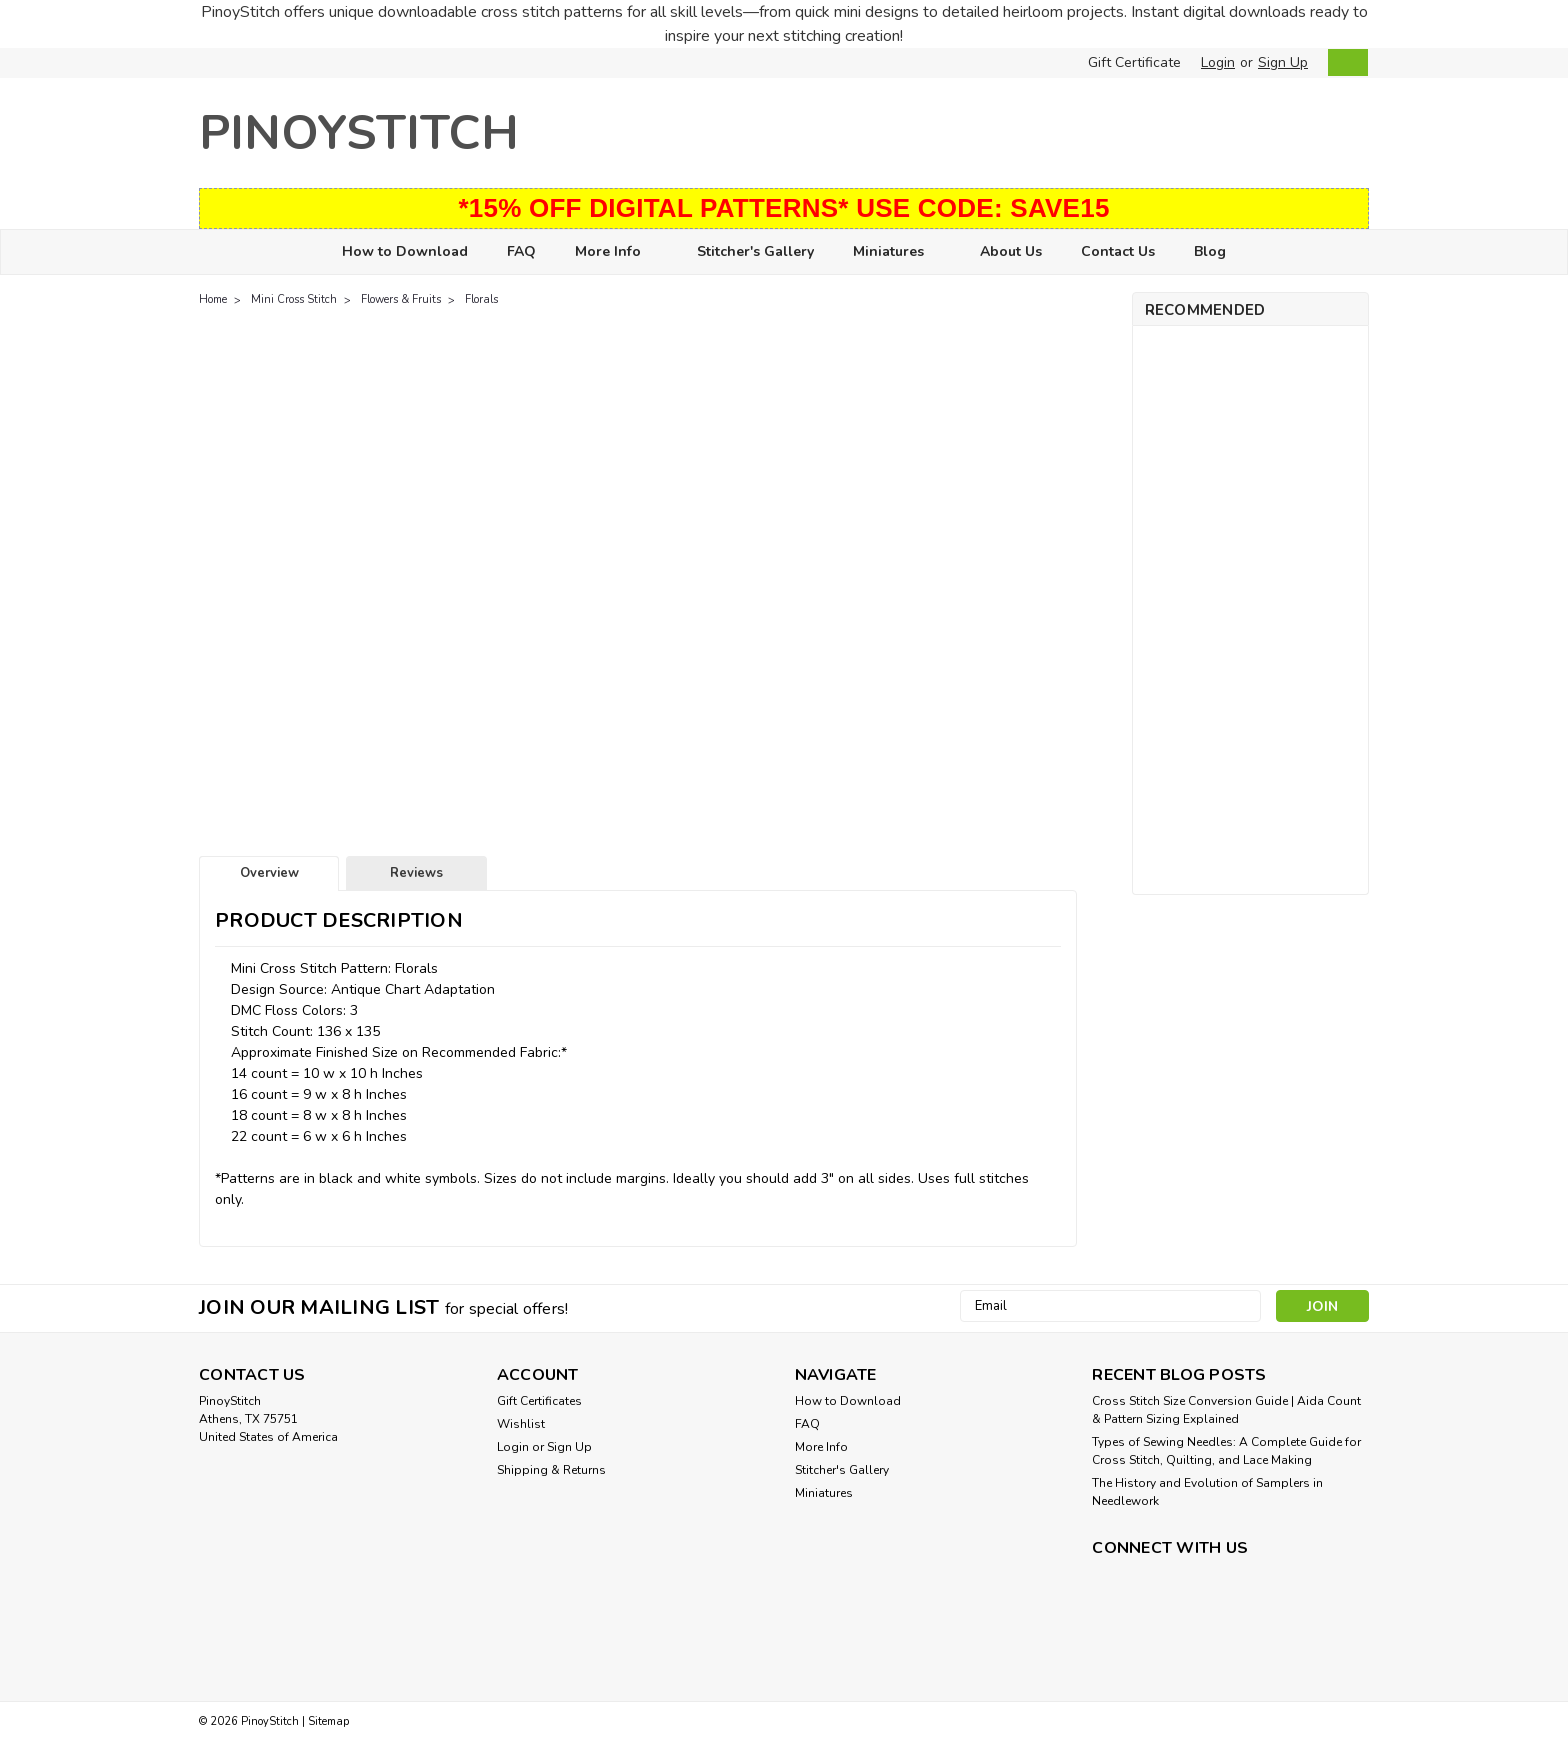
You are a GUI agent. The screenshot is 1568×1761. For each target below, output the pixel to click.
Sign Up (1283, 62)
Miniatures (897, 252)
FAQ (521, 251)
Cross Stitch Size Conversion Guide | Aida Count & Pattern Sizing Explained (1226, 1410)
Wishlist (521, 1424)
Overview (269, 873)
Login (1218, 62)
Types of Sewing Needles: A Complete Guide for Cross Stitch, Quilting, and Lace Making (1226, 1451)
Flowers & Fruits (401, 299)
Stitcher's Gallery (755, 251)
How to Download (405, 251)
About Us (1011, 251)
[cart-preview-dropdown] (1343, 62)
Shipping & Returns (551, 1470)
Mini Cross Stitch (294, 299)
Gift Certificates (539, 1401)
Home (213, 299)
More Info (616, 252)
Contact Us (1118, 251)
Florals (481, 299)
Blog (1210, 251)
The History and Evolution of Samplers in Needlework (1207, 1492)
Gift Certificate (1134, 62)
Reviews (416, 873)
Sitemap (328, 1721)
